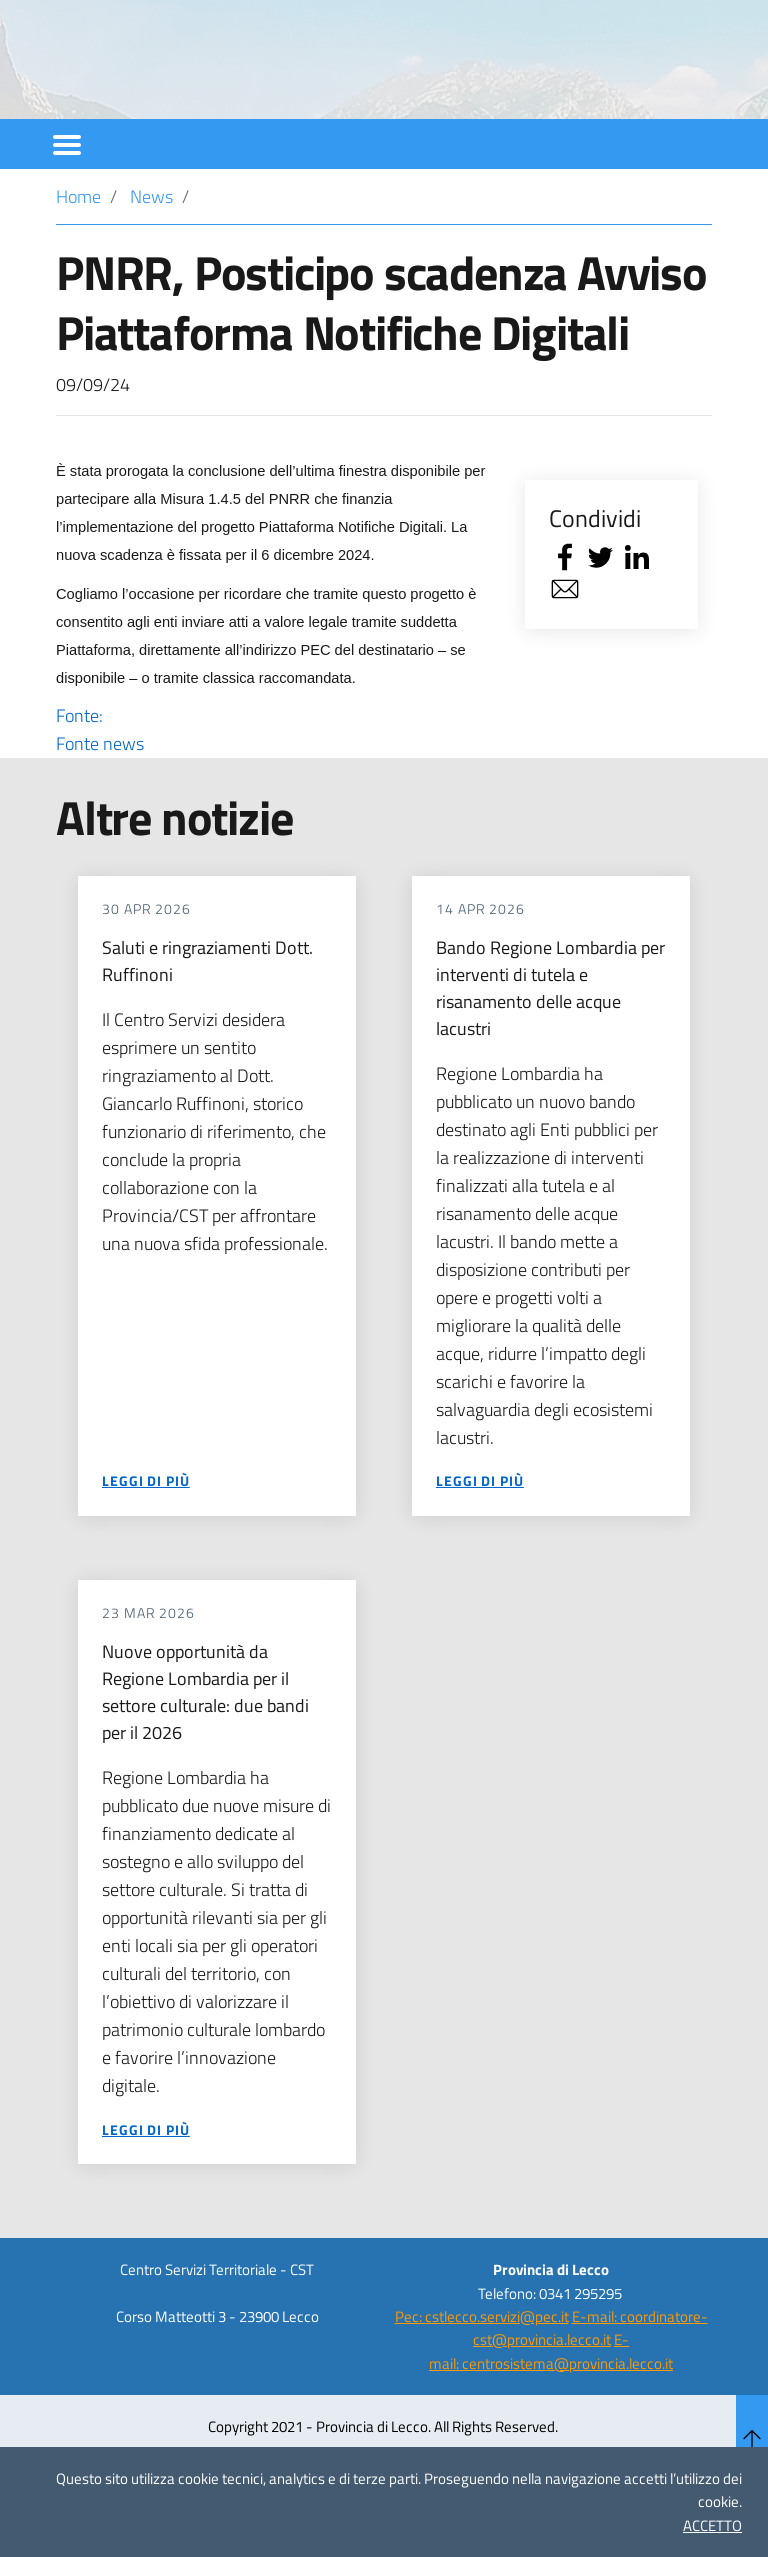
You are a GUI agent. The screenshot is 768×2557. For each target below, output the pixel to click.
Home (78, 250)
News (151, 250)
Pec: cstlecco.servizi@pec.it (482, 2370)
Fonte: (272, 784)
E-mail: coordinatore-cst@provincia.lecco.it (590, 2382)
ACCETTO (712, 2525)
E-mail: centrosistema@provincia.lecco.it (551, 2405)
